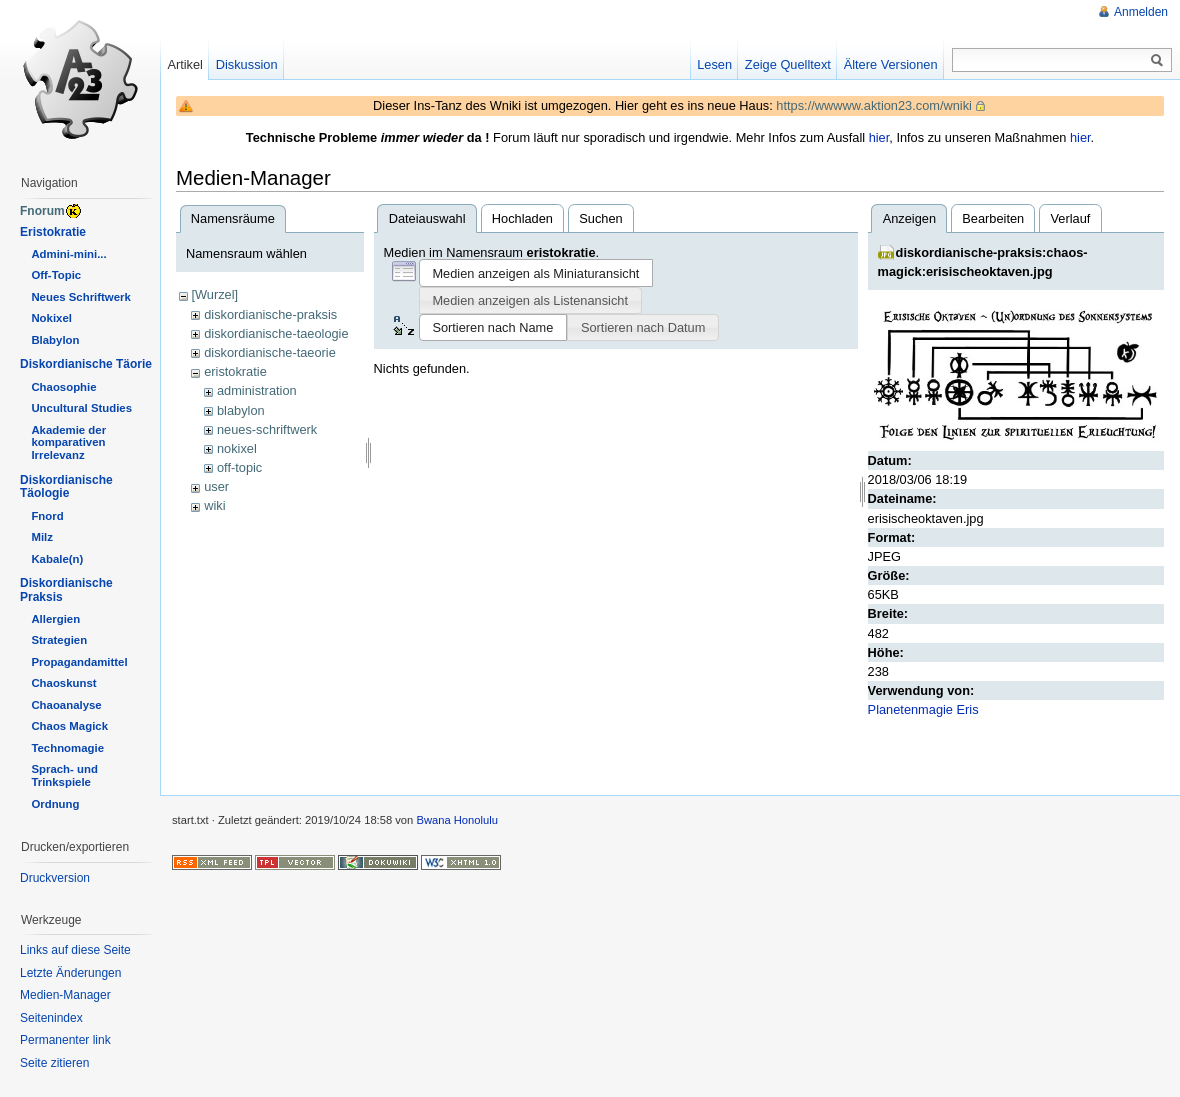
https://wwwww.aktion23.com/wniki (874, 105)
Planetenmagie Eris (923, 709)
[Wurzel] (214, 294)
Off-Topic (56, 275)
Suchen (600, 218)
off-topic (239, 467)
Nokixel (51, 318)
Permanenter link (65, 1040)
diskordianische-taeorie (270, 352)
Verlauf (1071, 218)
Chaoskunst (63, 683)
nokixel (237, 448)
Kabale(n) (57, 559)
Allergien (55, 619)
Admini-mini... (68, 254)
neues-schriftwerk (267, 429)
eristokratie (235, 371)
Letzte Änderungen (70, 973)
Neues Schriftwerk (80, 297)
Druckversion (55, 878)
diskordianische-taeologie (276, 333)
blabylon (241, 410)
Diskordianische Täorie (86, 364)
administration (257, 390)
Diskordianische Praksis (66, 590)
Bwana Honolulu (456, 820)
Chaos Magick (69, 726)
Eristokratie (53, 232)
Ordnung (55, 804)
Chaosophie (63, 387)
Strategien (59, 640)
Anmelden (1141, 12)
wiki (214, 505)
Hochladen (522, 218)
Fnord (47, 516)
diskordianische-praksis (270, 314)
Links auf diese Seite (75, 950)
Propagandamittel (79, 662)
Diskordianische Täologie (66, 487)
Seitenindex (51, 1018)
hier (879, 137)
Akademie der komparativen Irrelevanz (68, 443)
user (216, 486)
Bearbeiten (993, 218)
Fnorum (42, 211)
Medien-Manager (65, 995)
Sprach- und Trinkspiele (64, 775)
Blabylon (55, 340)
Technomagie (67, 748)
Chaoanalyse (66, 705)
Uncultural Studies (81, 408)
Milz (42, 537)
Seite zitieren (54, 1063)
